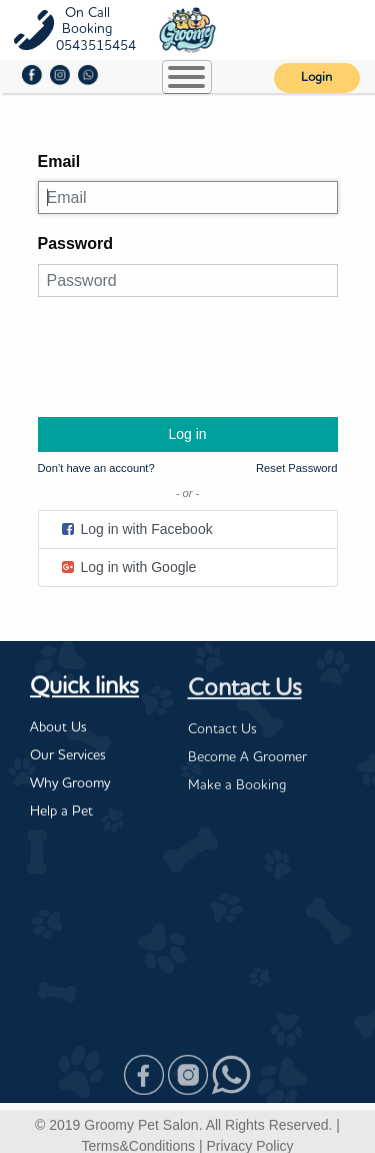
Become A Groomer (247, 759)
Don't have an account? (96, 468)
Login (316, 77)
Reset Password (296, 468)
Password (76, 243)
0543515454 (96, 46)
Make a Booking (237, 787)
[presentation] (190, 352)
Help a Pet (61, 812)
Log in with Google (128, 567)
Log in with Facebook (136, 529)
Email (59, 161)
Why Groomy (70, 784)
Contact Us (245, 691)
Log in (187, 434)
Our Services (68, 756)
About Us (58, 728)
